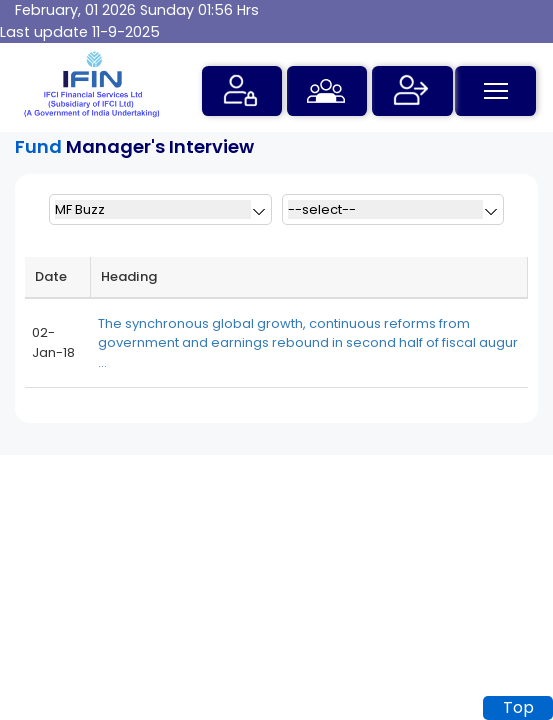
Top (518, 707)
